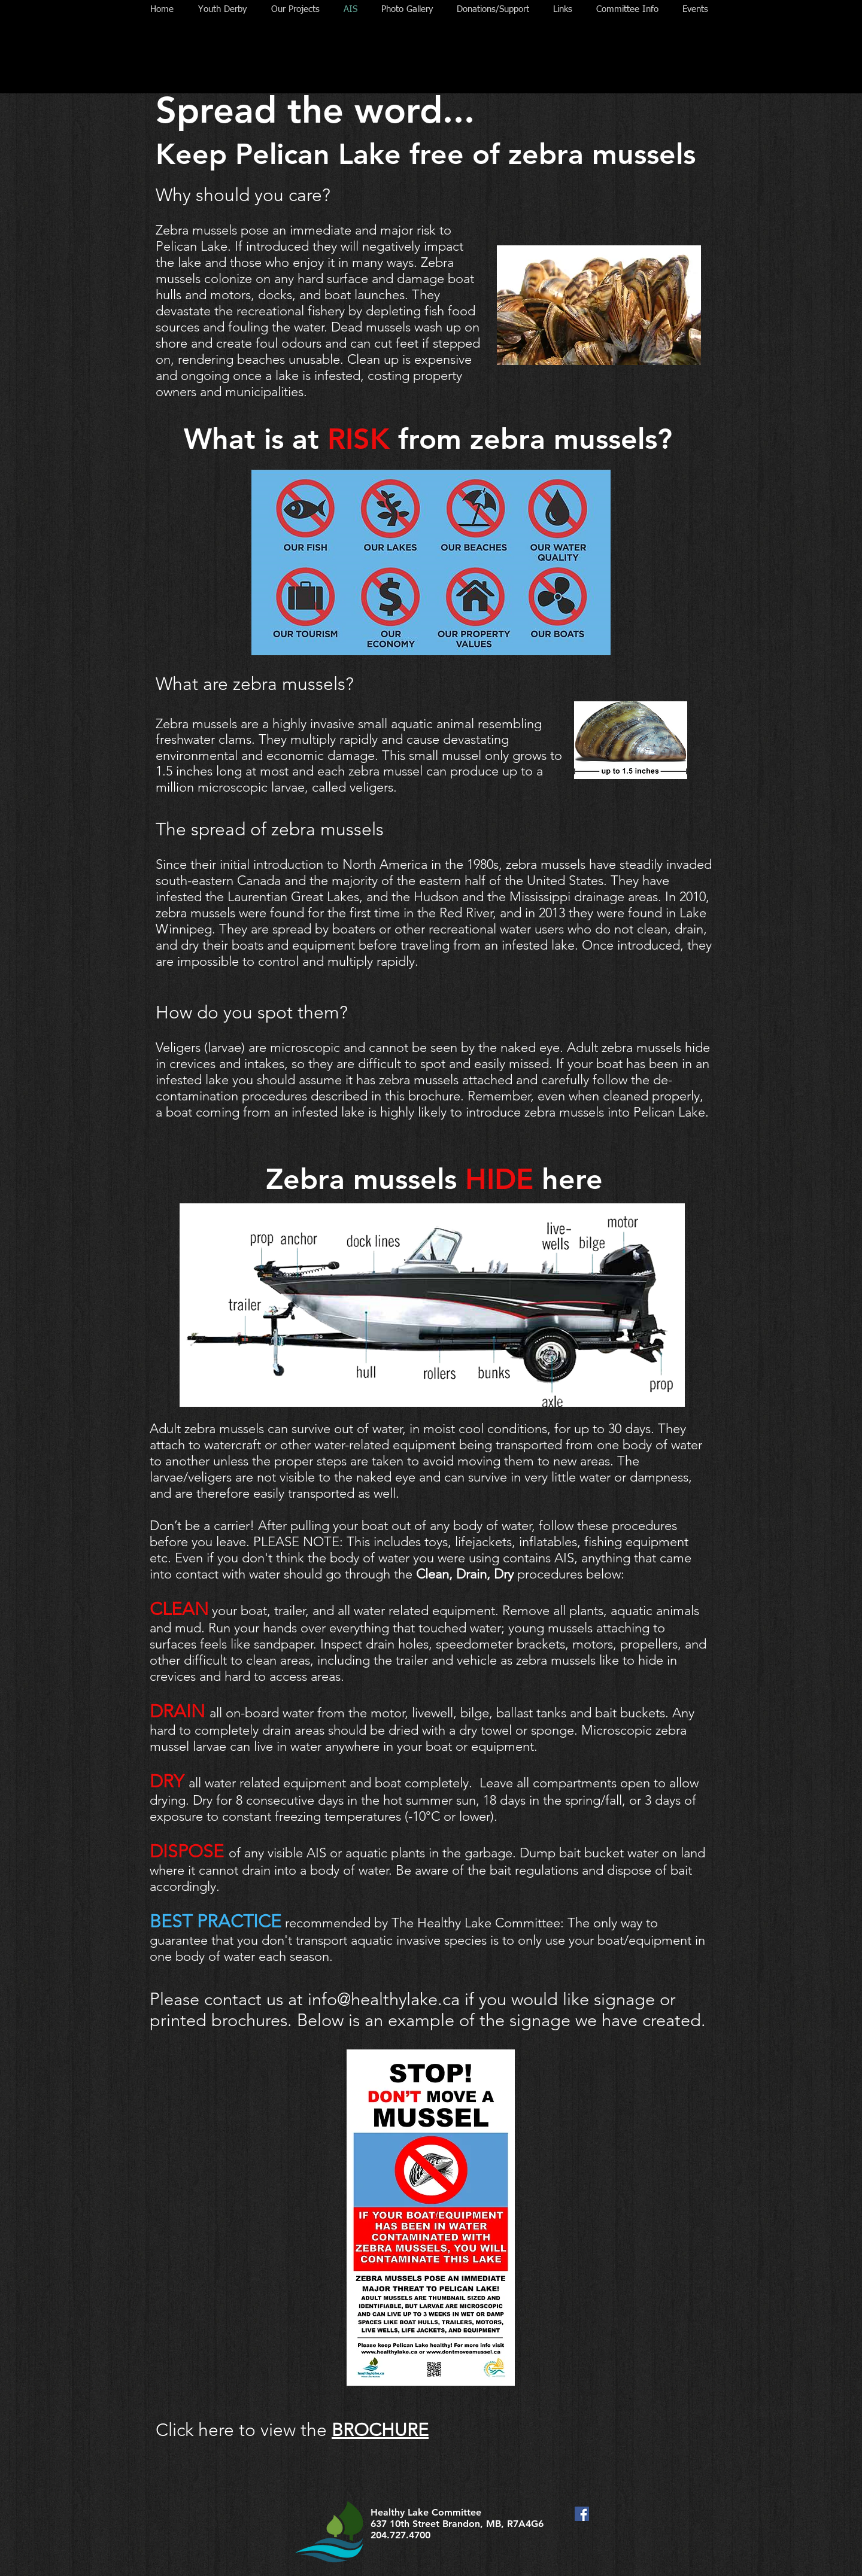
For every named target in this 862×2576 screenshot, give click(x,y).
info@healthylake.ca (384, 1998)
